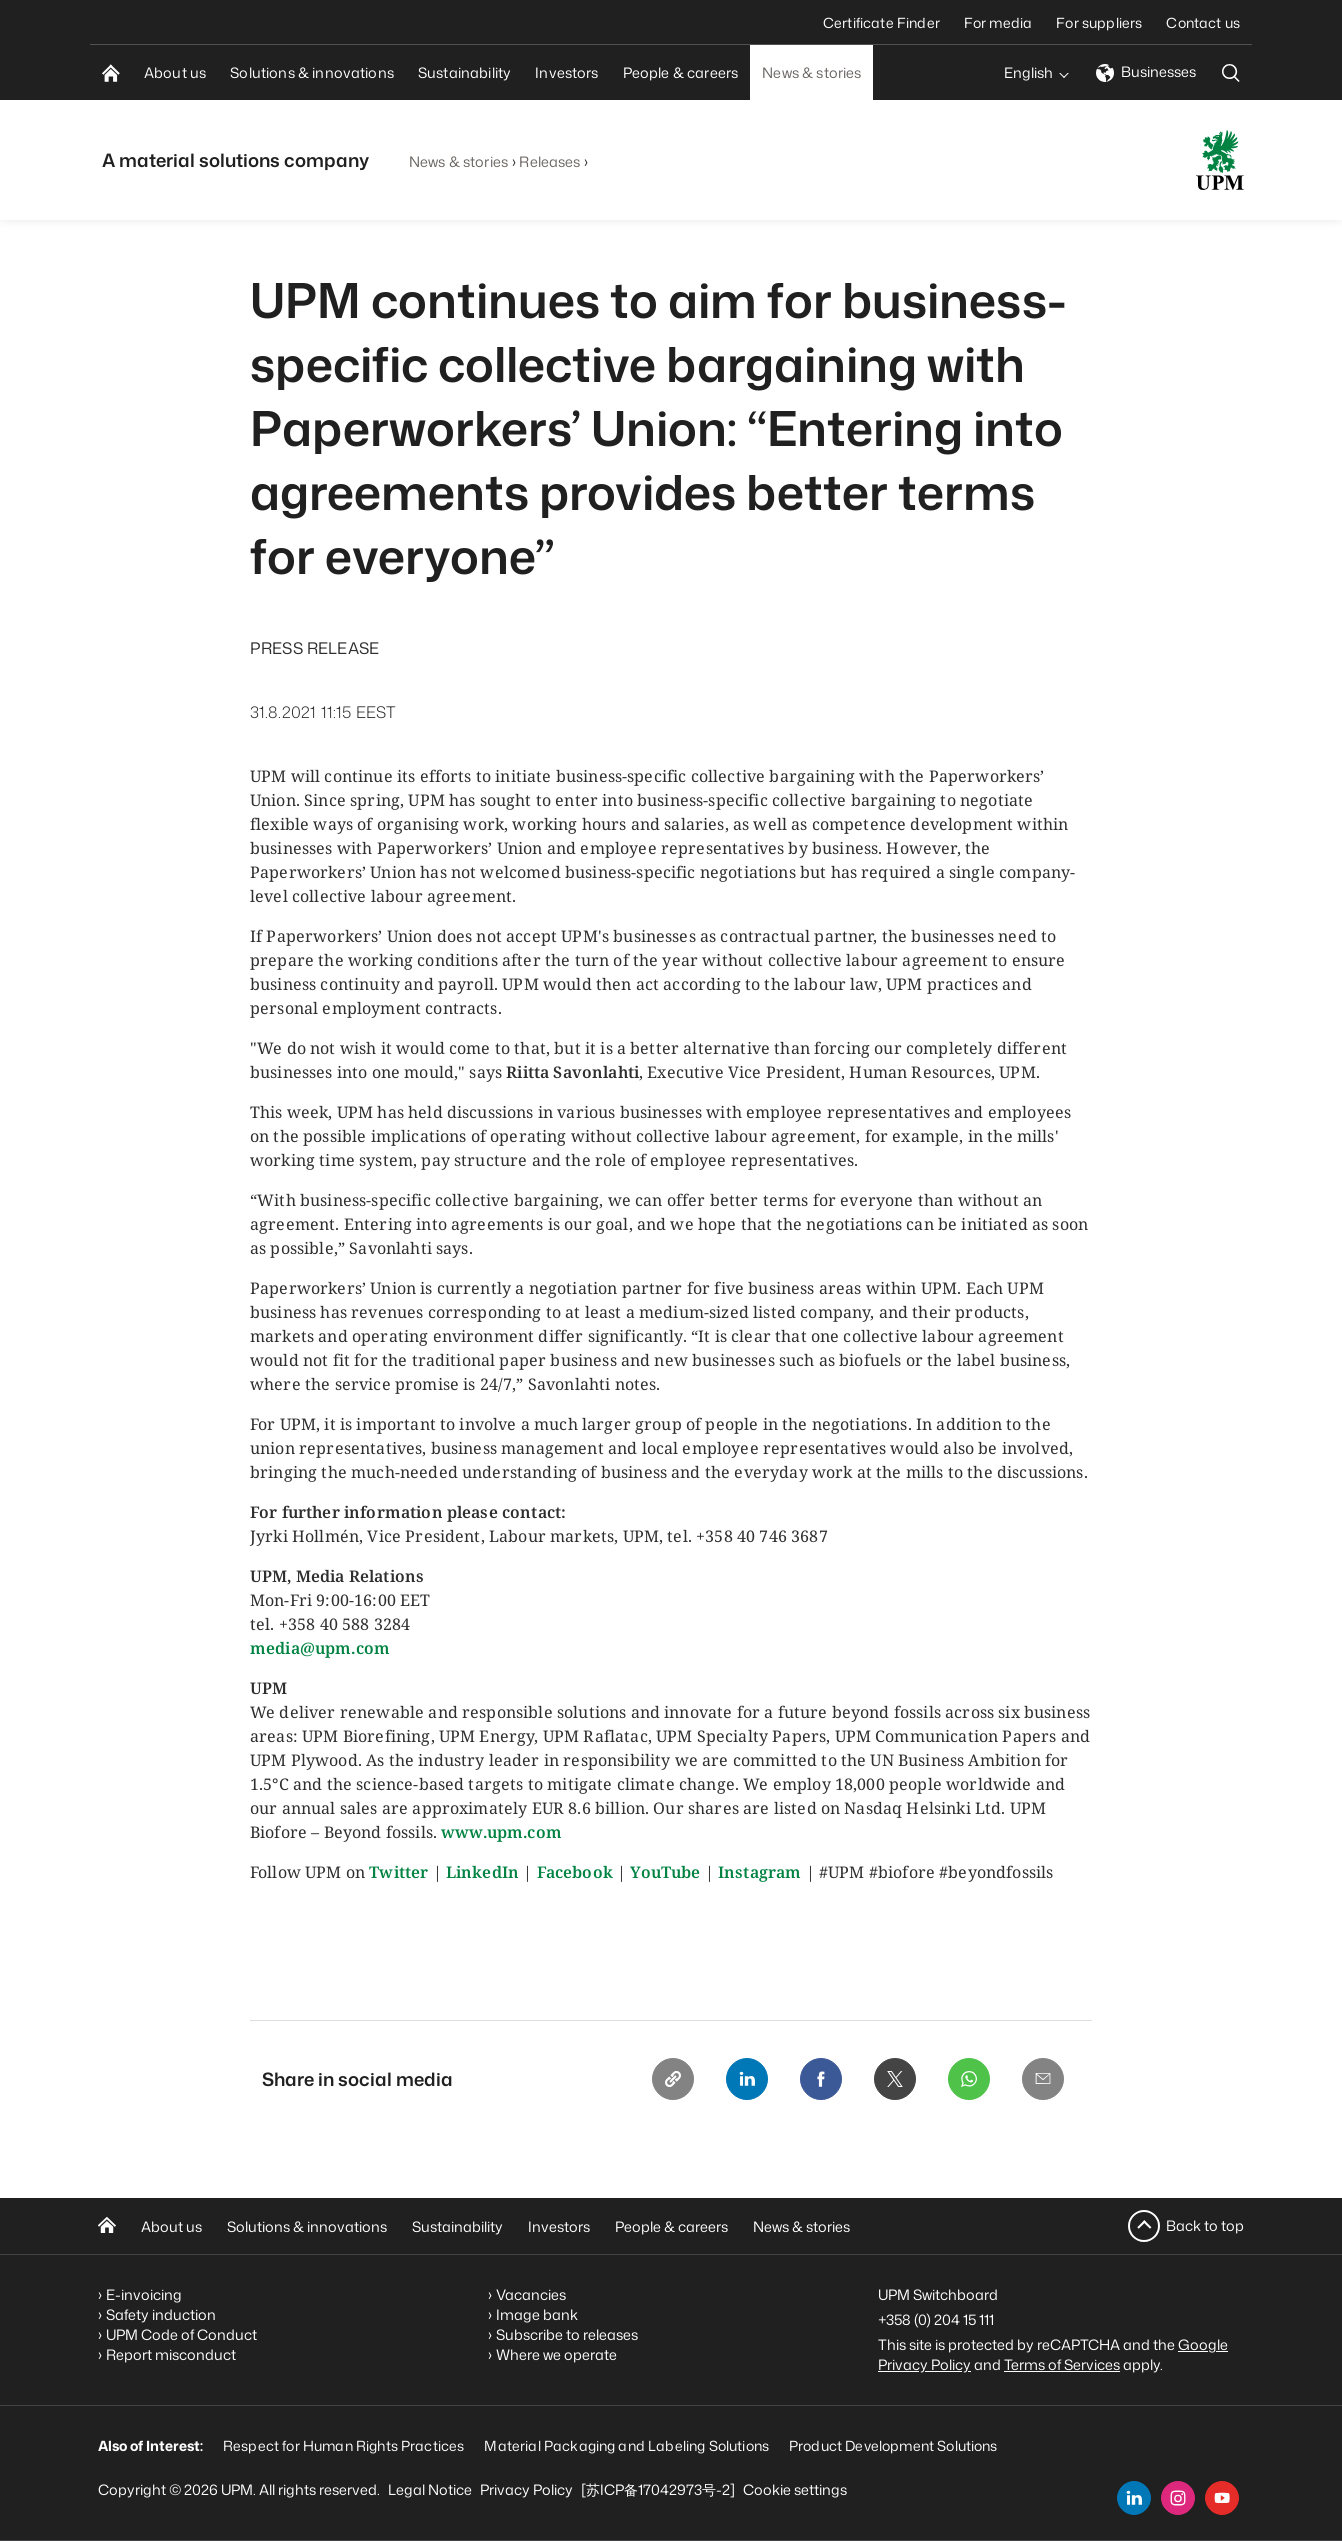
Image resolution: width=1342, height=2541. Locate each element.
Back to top (1205, 2225)
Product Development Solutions (893, 2445)
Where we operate (556, 2354)
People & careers (671, 2226)
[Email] (1042, 2080)
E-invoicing (144, 2294)
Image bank (537, 2314)
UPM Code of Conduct (181, 2334)
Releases (549, 161)
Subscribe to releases (567, 2334)
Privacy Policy (526, 2489)
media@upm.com (320, 1648)
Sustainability (457, 2226)
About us (171, 2226)
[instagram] (1178, 2498)
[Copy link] (662, 2080)
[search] (1231, 72)
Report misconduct (171, 2354)
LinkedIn (482, 1872)
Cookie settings (795, 2489)
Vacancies (531, 2294)
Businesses (1146, 71)
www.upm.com (501, 1832)
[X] (890, 2080)
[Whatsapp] (966, 2080)
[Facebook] (814, 2080)
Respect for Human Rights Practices (343, 2445)
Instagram (759, 1872)
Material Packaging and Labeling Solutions (626, 2445)
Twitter (398, 1872)
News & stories (458, 161)
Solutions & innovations (307, 2226)
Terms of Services (1062, 2364)
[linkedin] (1134, 2498)
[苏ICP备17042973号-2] (658, 2489)
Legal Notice (430, 2489)
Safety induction (161, 2314)
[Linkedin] (738, 2080)
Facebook (575, 1872)
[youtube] (1222, 2498)
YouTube (665, 1872)
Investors (559, 2226)
